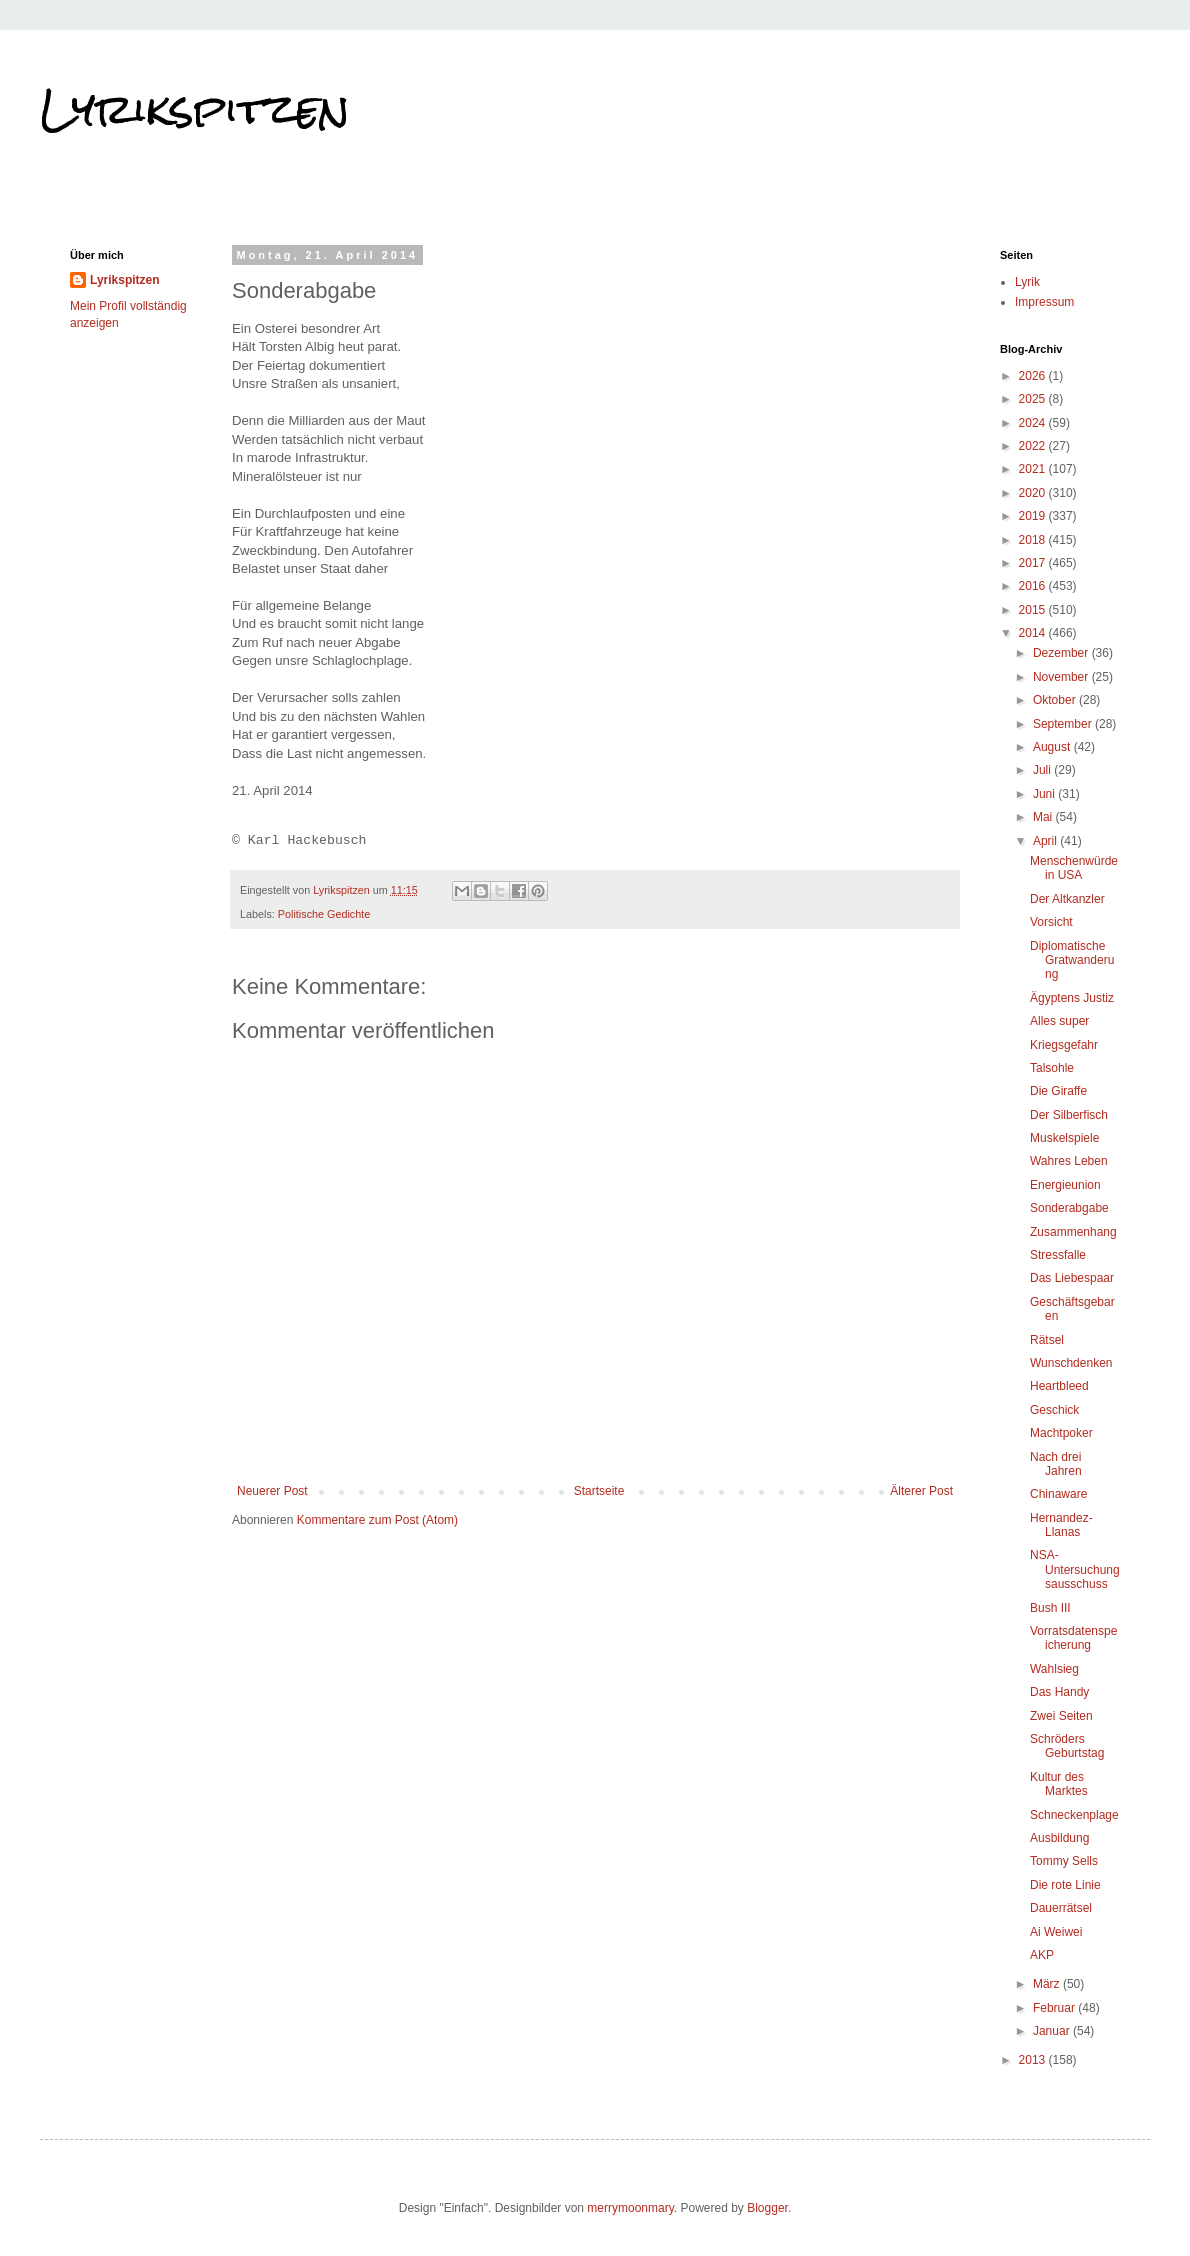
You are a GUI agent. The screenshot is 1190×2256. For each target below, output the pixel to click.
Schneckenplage (1074, 1815)
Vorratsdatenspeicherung (1073, 1638)
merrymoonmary (630, 2208)
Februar (1055, 2008)
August (1053, 747)
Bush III (1050, 1608)
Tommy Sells (1064, 1861)
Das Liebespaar (1072, 1278)
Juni (1045, 794)
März (1048, 1984)
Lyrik (1027, 282)
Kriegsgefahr (1064, 1045)
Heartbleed (1059, 1386)
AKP (1042, 1955)
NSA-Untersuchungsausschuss (1075, 1569)
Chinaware (1058, 1494)
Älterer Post (921, 1491)
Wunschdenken (1071, 1363)
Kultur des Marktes (1059, 1784)
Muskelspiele (1064, 1138)
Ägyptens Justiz (1072, 998)
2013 (1034, 2060)
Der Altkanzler (1067, 899)
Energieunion (1065, 1185)
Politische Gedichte (324, 914)
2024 (1034, 423)
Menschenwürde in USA (1074, 868)
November (1062, 677)
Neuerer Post (272, 1491)
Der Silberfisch (1069, 1115)
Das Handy (1059, 1692)
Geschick (1054, 1410)
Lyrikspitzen (195, 109)
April (1046, 841)
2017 (1034, 563)
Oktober (1056, 700)
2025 (1034, 399)
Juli (1043, 770)
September (1064, 724)
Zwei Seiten (1061, 1716)
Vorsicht (1051, 922)
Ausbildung (1059, 1838)
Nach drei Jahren (1056, 1464)
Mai (1044, 817)
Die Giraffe (1058, 1091)
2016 (1034, 586)
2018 (1034, 540)
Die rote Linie (1065, 1885)
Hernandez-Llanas (1061, 1525)
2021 (1034, 469)
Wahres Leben (1069, 1161)
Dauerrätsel (1061, 1908)
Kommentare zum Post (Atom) (377, 1520)
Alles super (1059, 1021)
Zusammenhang (1073, 1232)
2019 (1034, 516)
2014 (1034, 633)
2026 (1034, 376)
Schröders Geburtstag (1067, 1746)
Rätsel (1047, 1340)
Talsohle (1052, 1068)
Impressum (1044, 302)
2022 (1034, 446)
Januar (1053, 2031)
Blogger (767, 2208)
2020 (1034, 493)
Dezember (1062, 653)
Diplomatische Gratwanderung (1072, 960)
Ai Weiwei (1056, 1932)
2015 (1034, 610)
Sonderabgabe (1069, 1208)
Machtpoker (1061, 1433)
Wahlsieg (1054, 1669)
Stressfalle (1058, 1255)
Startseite (599, 1491)
